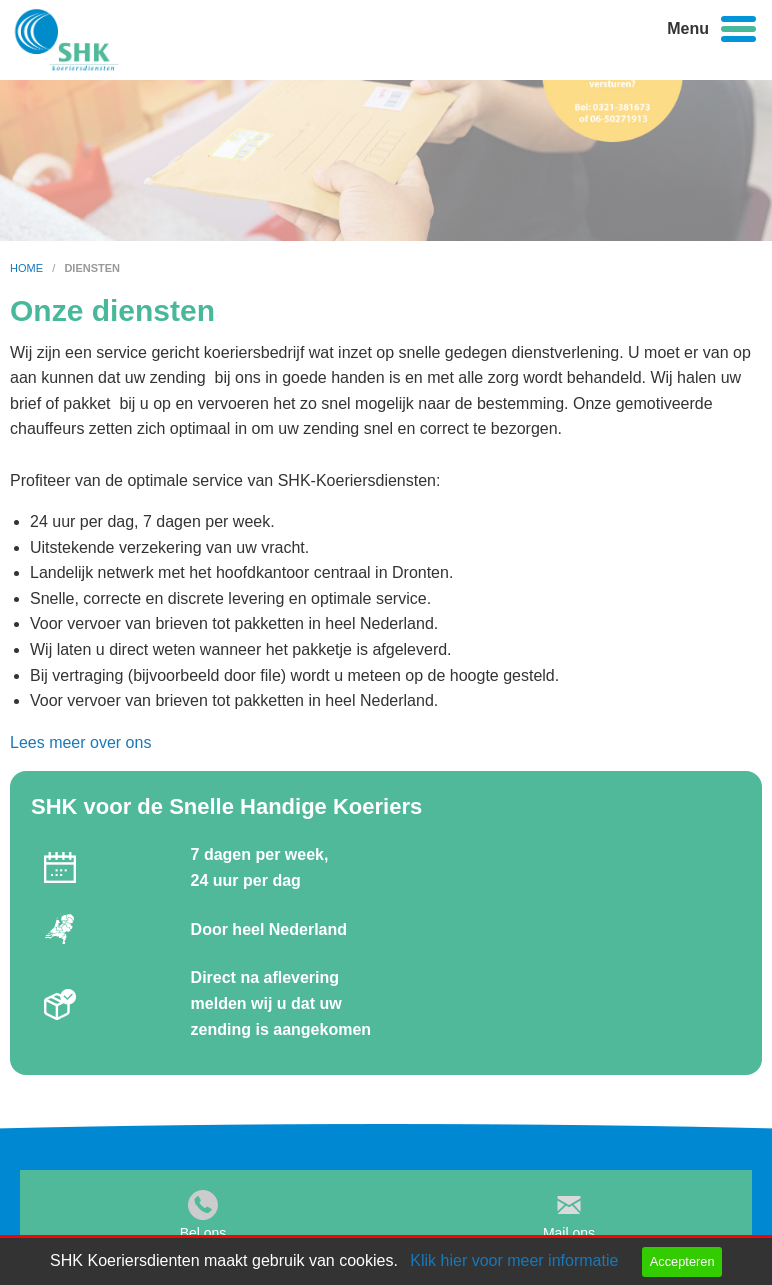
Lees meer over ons (80, 742)
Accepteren (682, 1261)
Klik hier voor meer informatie (514, 1260)
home (28, 268)
